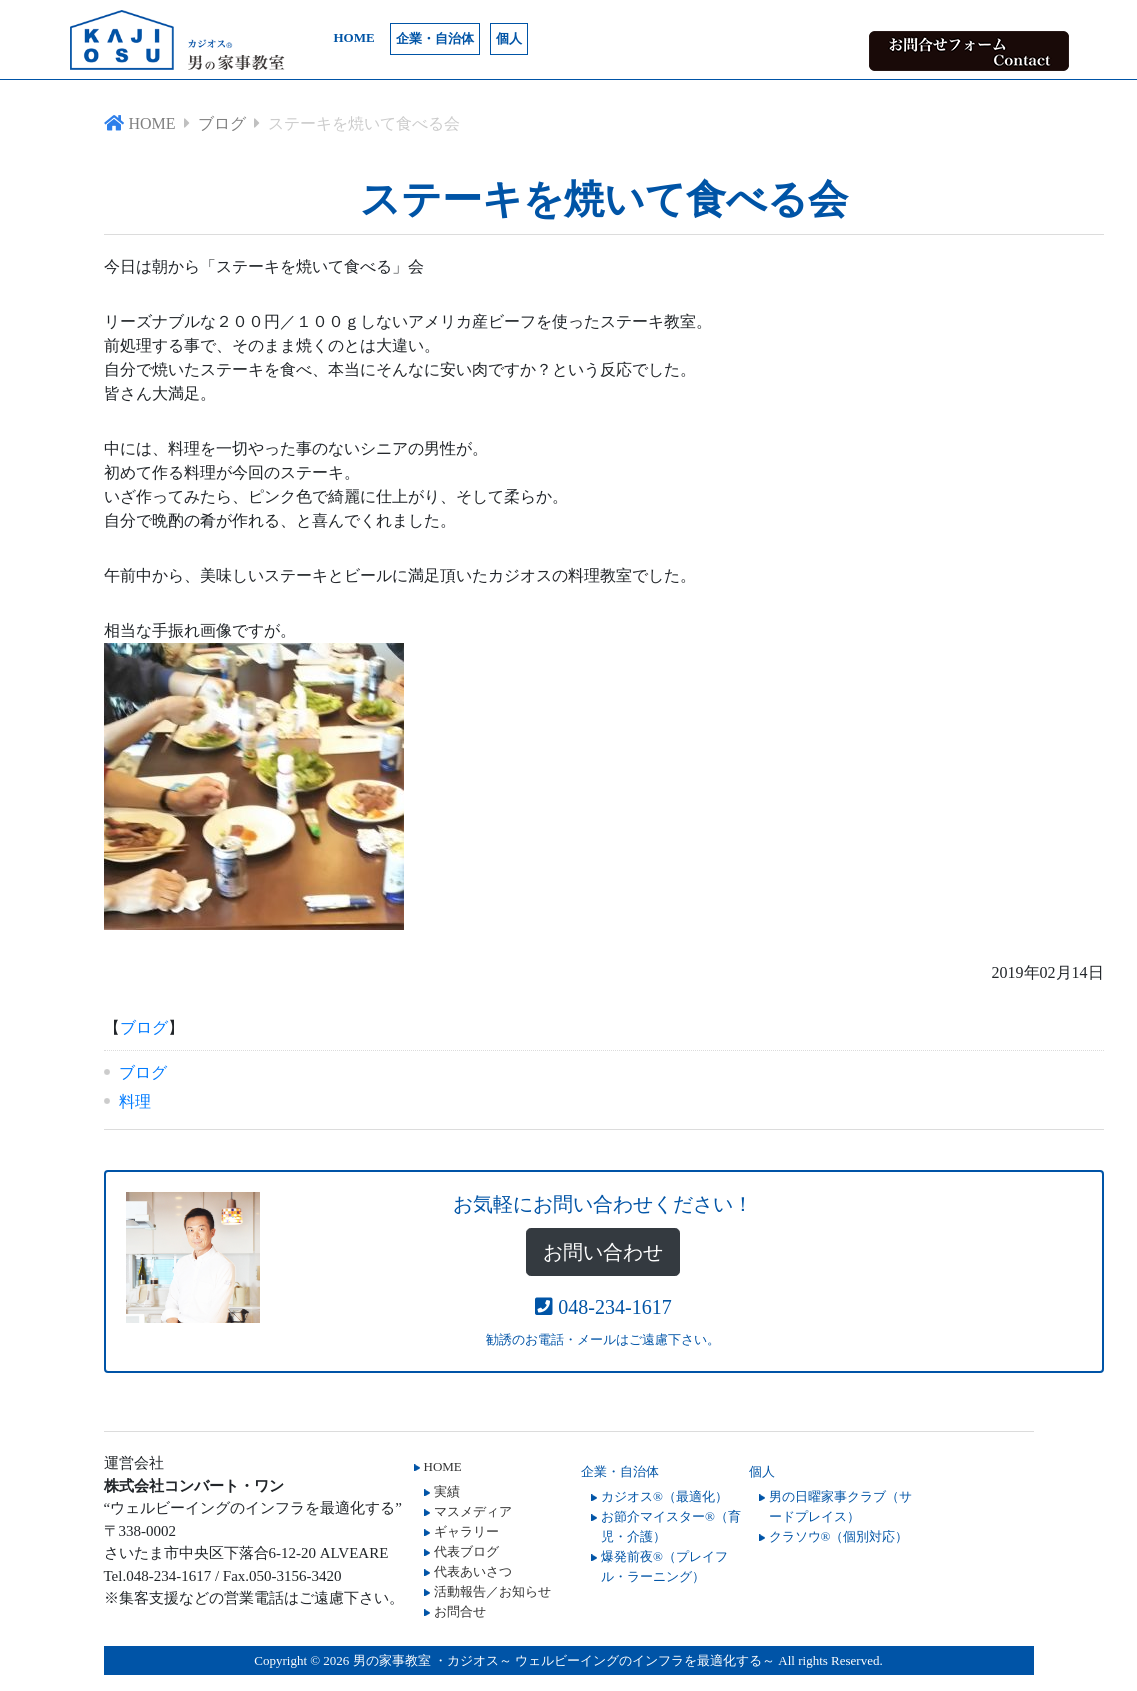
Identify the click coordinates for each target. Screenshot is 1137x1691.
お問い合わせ (603, 1252)
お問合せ (460, 1611)
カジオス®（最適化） (664, 1496)
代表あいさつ (473, 1571)
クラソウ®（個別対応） (839, 1536)
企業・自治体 (435, 38)
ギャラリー (466, 1531)
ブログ (144, 1027)
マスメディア (473, 1511)
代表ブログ (466, 1551)
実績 (447, 1491)
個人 (509, 38)
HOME (354, 37)
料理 (135, 1101)
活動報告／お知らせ (492, 1591)
